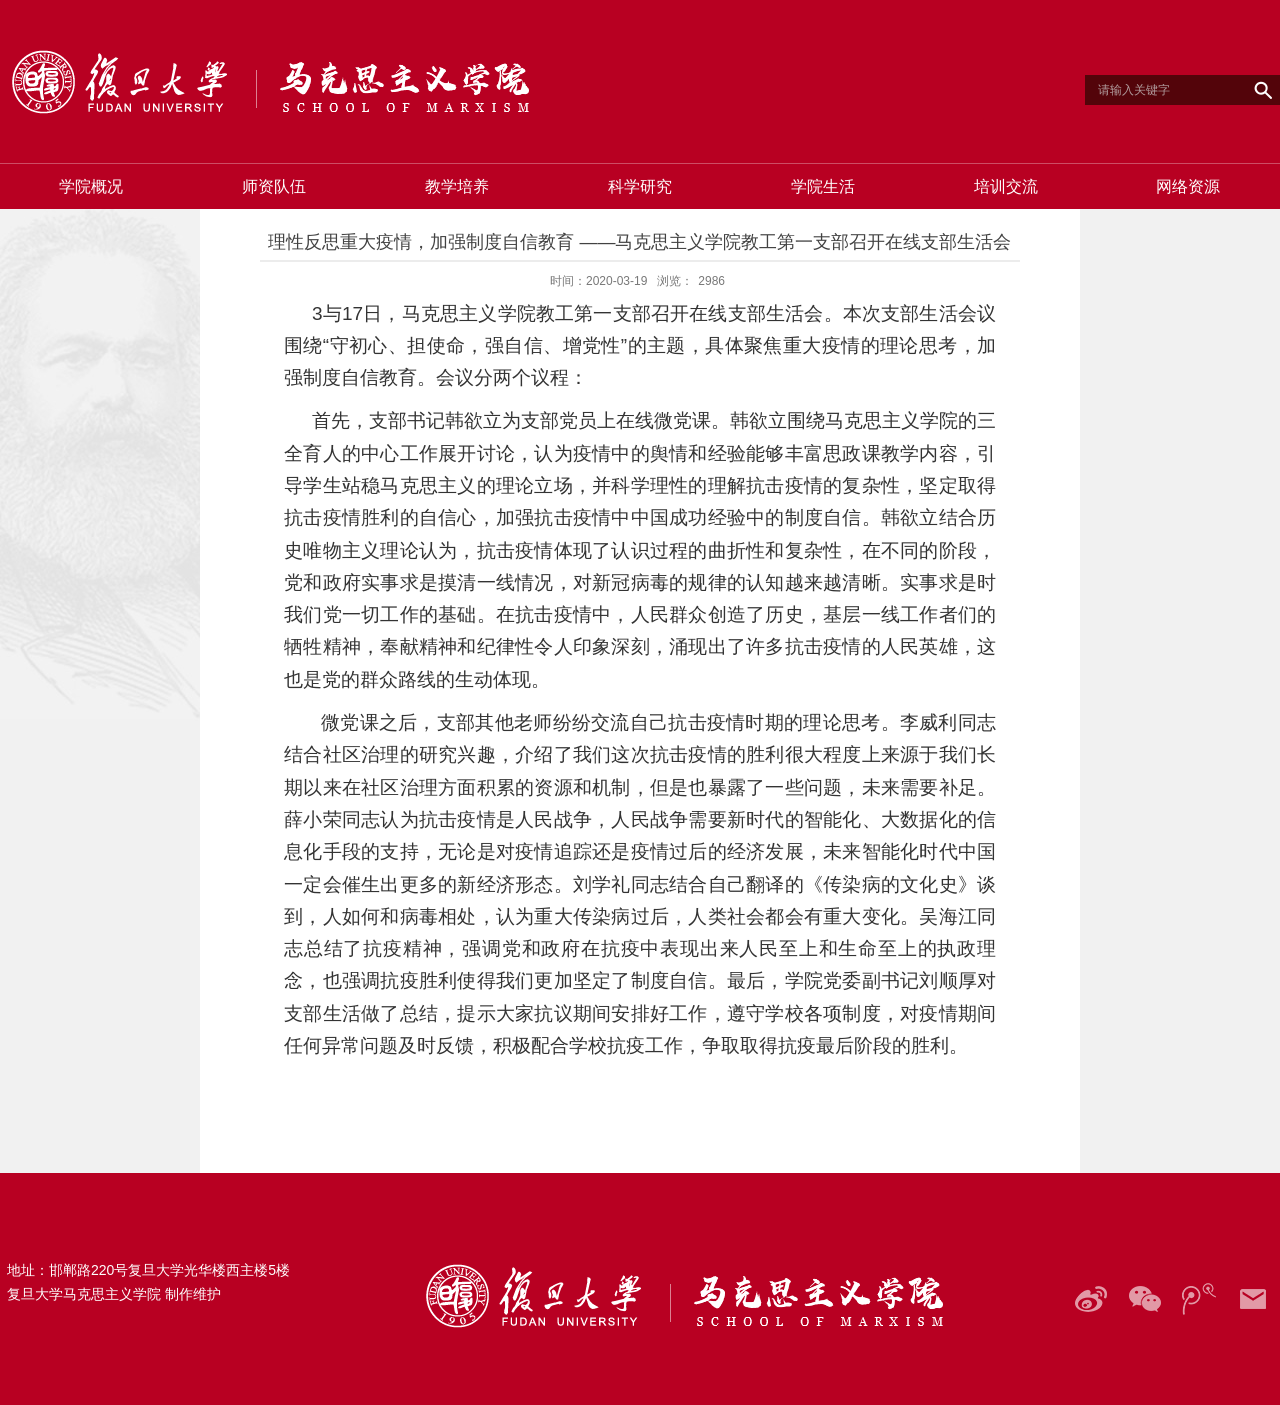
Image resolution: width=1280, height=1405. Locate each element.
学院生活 (823, 186)
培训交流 (1006, 186)
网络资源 (1188, 186)
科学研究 (640, 186)
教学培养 (457, 186)
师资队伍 (274, 186)
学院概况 (91, 186)
